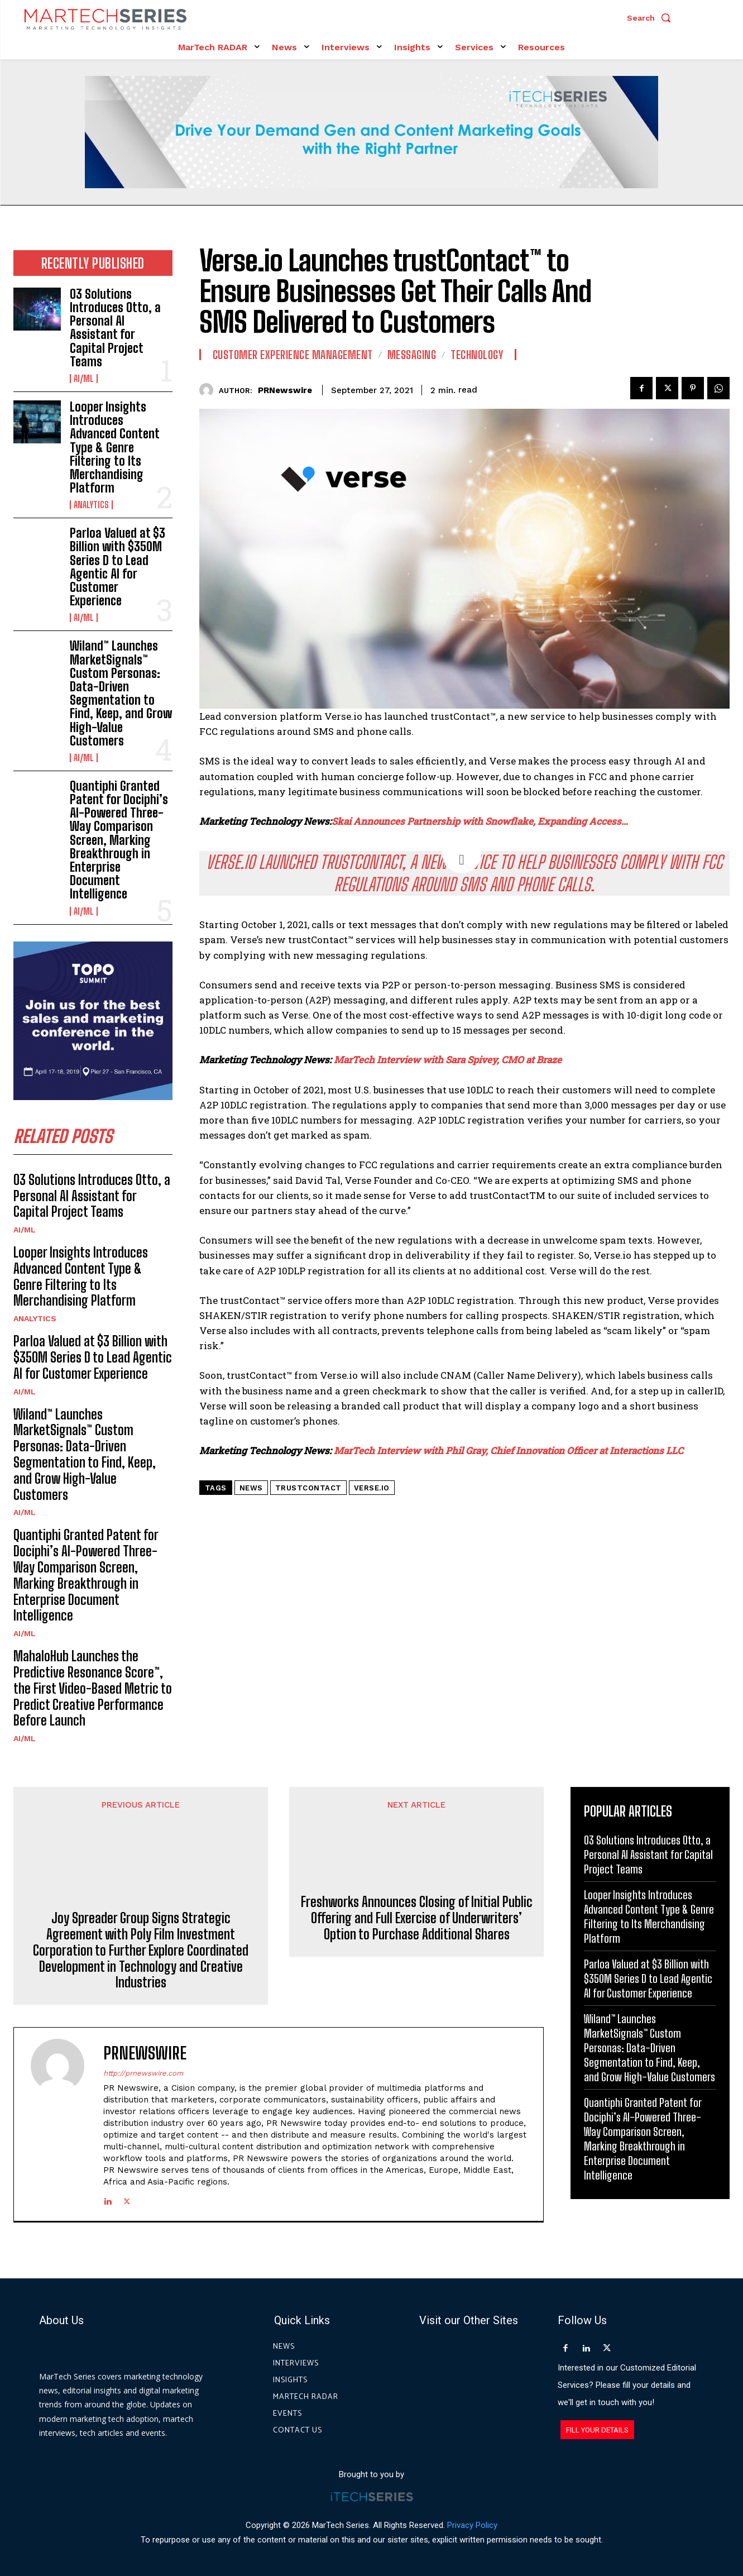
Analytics (91, 504)
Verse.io (372, 1488)
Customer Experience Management (293, 354)
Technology (476, 354)
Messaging (412, 354)
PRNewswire (285, 390)
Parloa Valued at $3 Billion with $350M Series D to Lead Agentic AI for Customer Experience (117, 566)
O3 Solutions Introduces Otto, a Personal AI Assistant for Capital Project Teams (115, 327)
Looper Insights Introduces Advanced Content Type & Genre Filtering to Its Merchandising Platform (115, 447)
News (251, 1488)
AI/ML (84, 378)
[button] (651, 18)
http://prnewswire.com (143, 2073)
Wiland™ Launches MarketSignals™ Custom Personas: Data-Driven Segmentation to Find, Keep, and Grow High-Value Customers (121, 693)
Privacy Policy (472, 2525)
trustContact (308, 1488)
